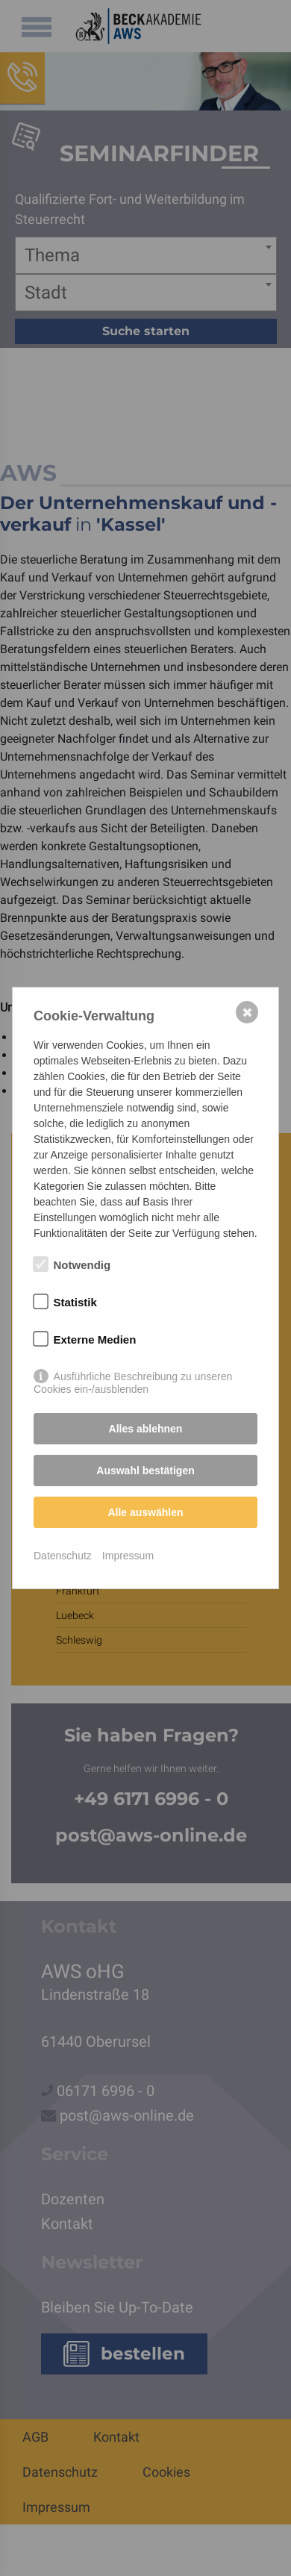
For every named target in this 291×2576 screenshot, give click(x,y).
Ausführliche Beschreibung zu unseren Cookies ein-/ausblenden (133, 1377)
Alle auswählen (145, 1512)
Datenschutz (63, 1556)
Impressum (128, 1556)
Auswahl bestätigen (145, 1470)
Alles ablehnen (146, 1429)
